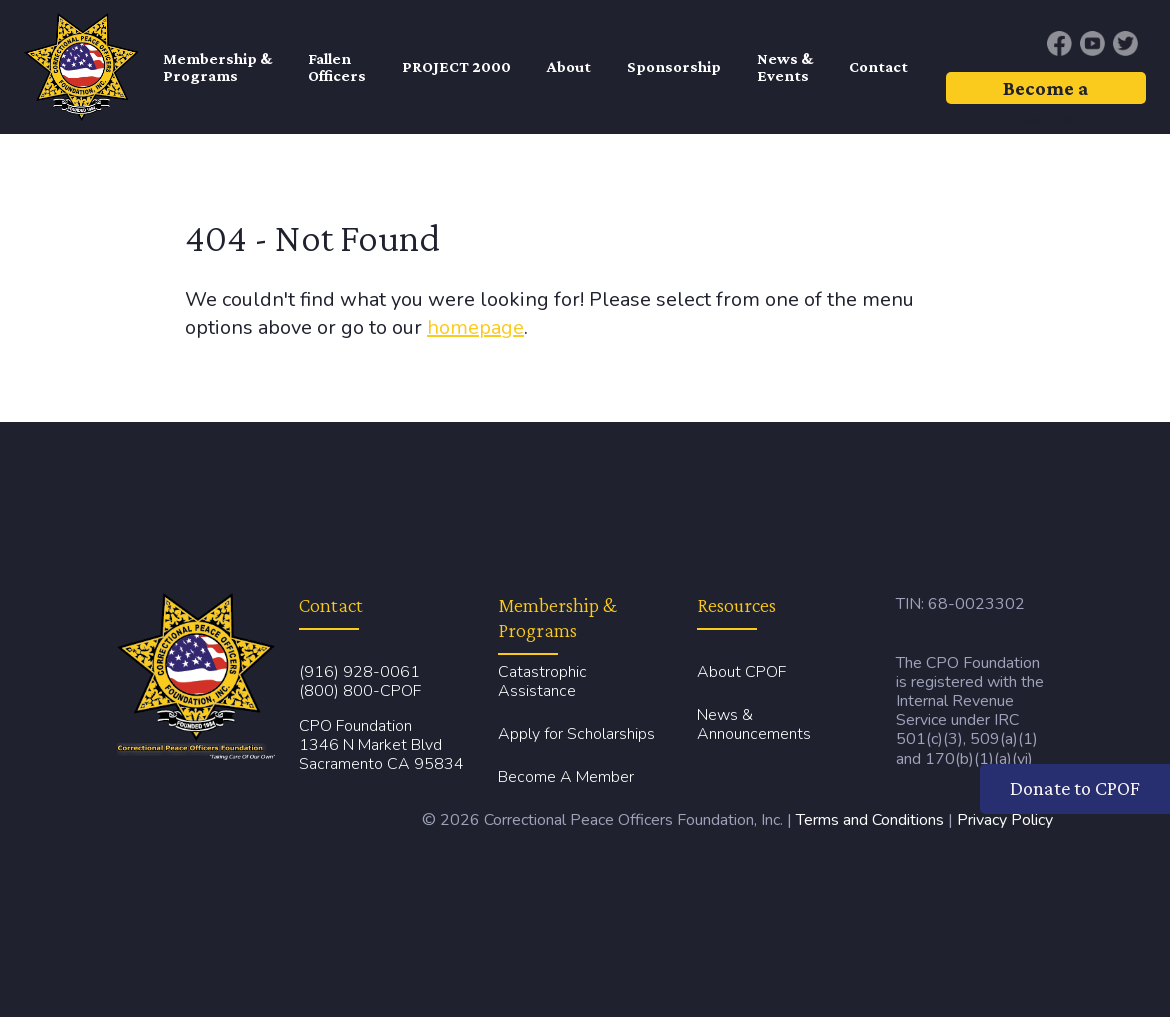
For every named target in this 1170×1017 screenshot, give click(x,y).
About (569, 66)
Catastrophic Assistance (542, 681)
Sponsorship (674, 66)
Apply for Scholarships (576, 734)
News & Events (785, 67)
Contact (878, 66)
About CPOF (741, 672)
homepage (475, 327)
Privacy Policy (1005, 820)
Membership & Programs (217, 67)
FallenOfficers (337, 67)
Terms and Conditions (870, 820)
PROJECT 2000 (456, 66)
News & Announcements (754, 724)
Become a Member (1046, 90)
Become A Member (566, 777)
